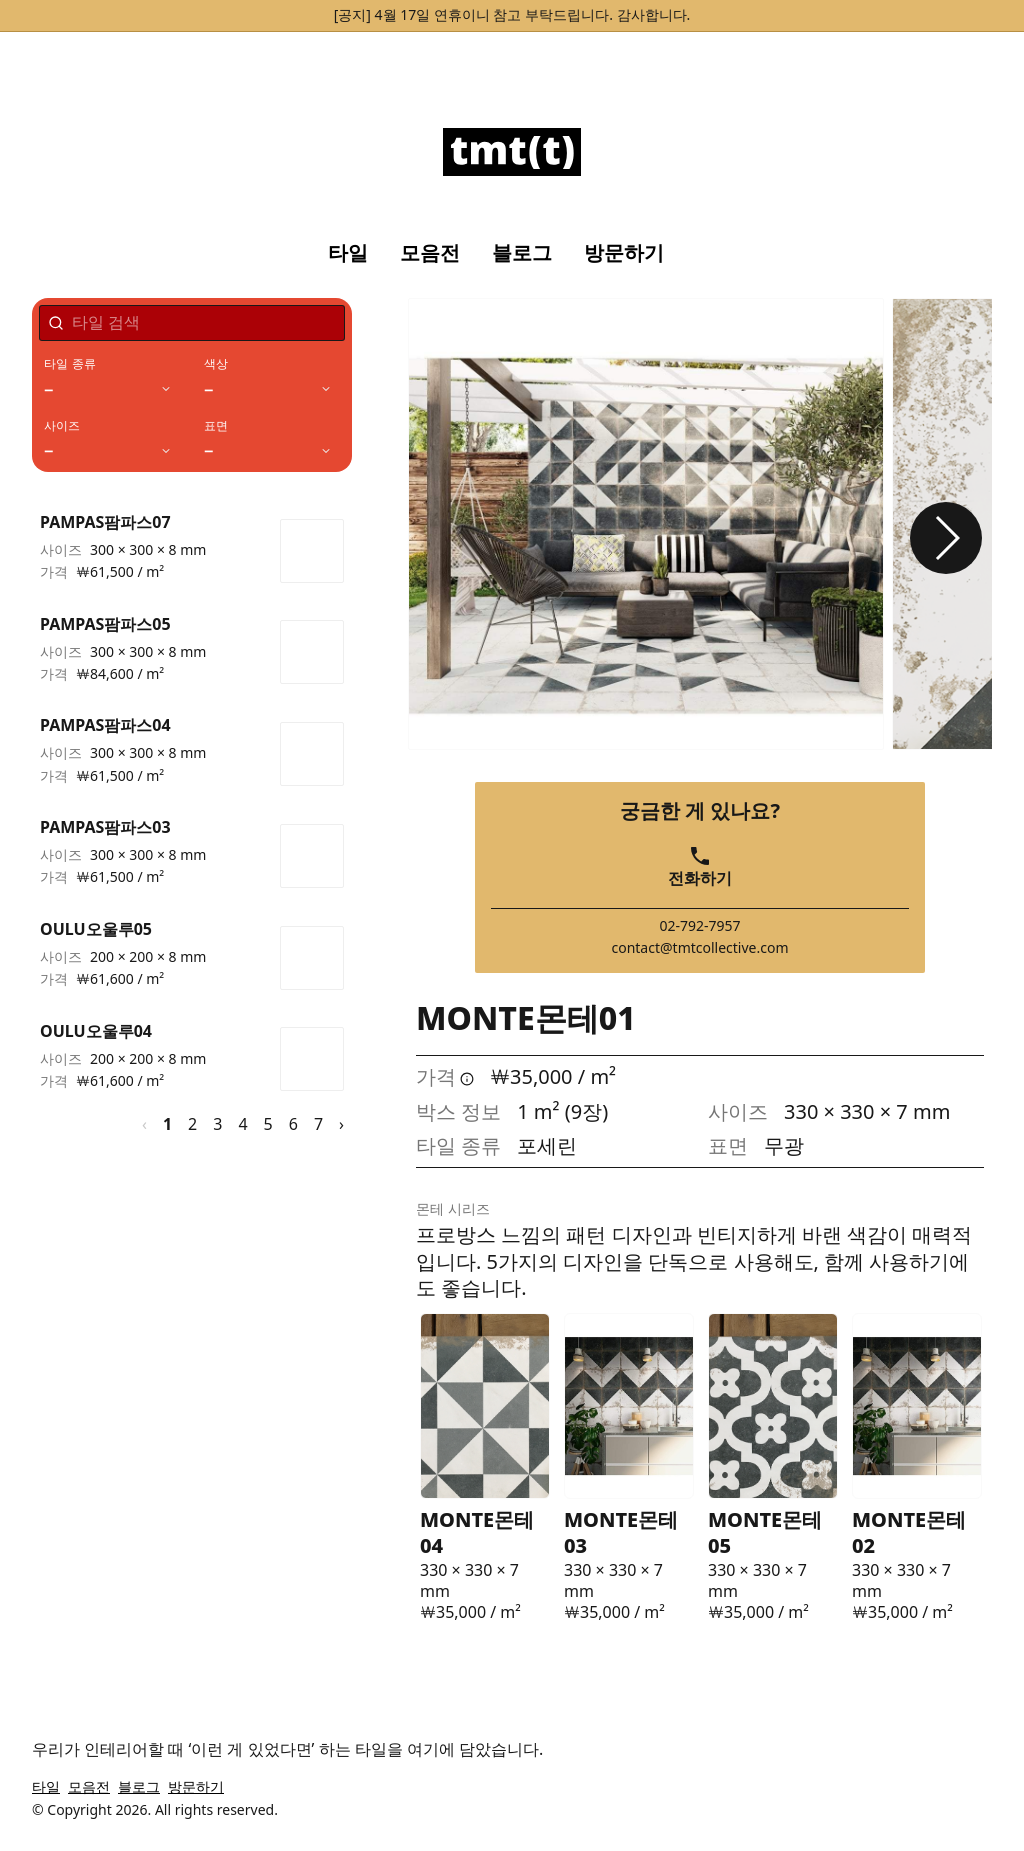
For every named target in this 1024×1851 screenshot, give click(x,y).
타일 (348, 253)
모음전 (430, 253)
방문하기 (624, 253)
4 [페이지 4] (242, 1124)
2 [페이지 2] (192, 1124)
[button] (946, 538)
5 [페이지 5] (268, 1124)
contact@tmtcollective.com (699, 948)
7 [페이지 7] (318, 1124)
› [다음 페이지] (341, 1124)
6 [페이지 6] (293, 1124)
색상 (216, 364)
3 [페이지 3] (217, 1124)
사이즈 (62, 426)
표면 (216, 426)
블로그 (522, 253)
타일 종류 (70, 364)
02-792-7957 (699, 926)
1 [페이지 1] (167, 1124)
